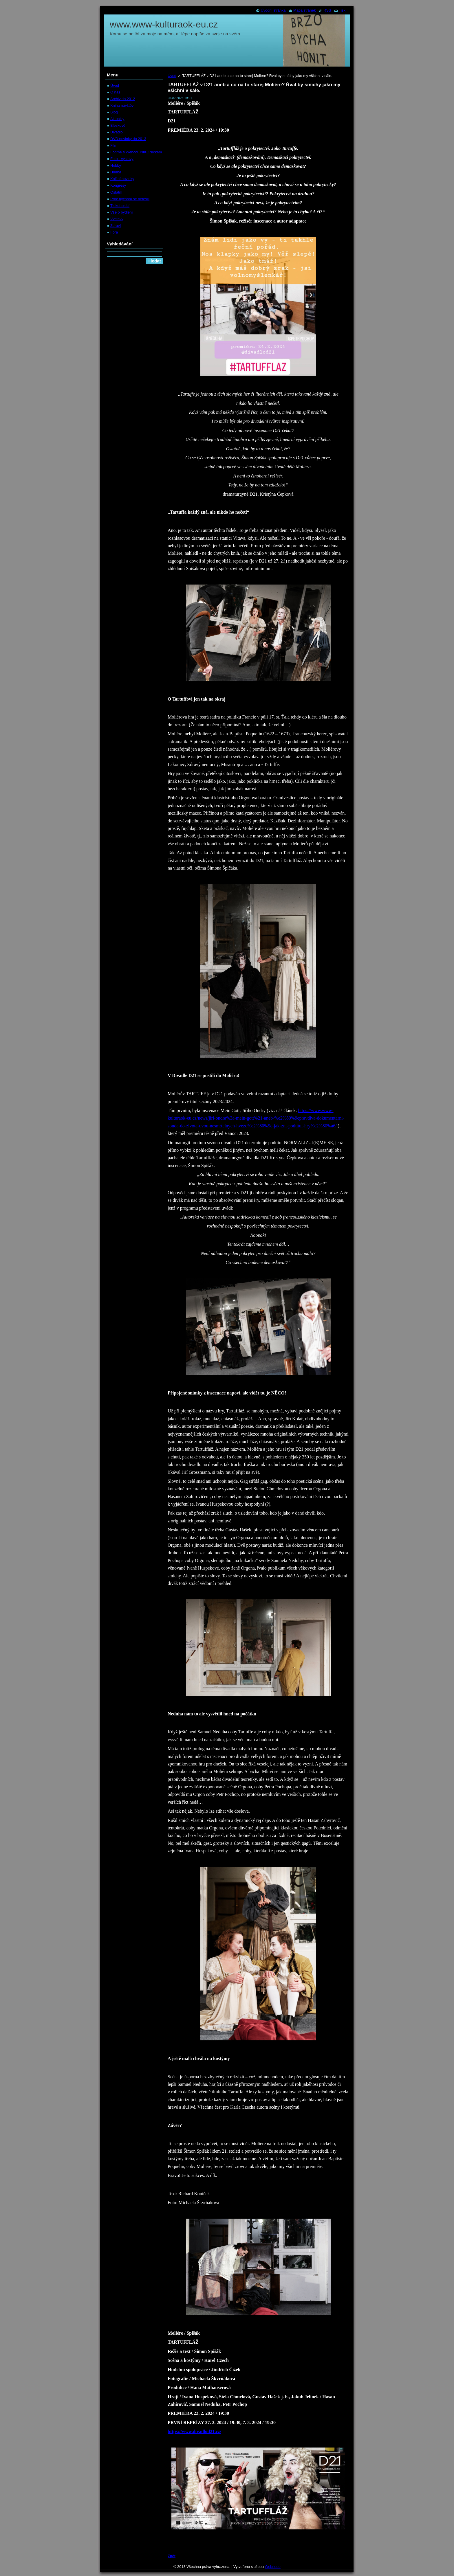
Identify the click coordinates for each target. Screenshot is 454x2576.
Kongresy (118, 185)
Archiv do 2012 (122, 99)
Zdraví (115, 225)
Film (113, 145)
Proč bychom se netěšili (129, 199)
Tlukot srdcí (119, 205)
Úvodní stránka (273, 10)
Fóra (114, 232)
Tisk (342, 10)
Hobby (115, 165)
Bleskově (117, 125)
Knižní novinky (122, 179)
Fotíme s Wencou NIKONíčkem (136, 152)
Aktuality (117, 119)
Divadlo (116, 132)
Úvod (172, 76)
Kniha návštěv (121, 105)
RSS (327, 10)
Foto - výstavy (121, 159)
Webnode (273, 2566)
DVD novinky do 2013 (128, 139)
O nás (115, 92)
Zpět (171, 2556)
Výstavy (116, 219)
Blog (114, 112)
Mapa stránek (304, 10)
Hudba (115, 172)
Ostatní (116, 192)
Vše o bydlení (121, 212)
